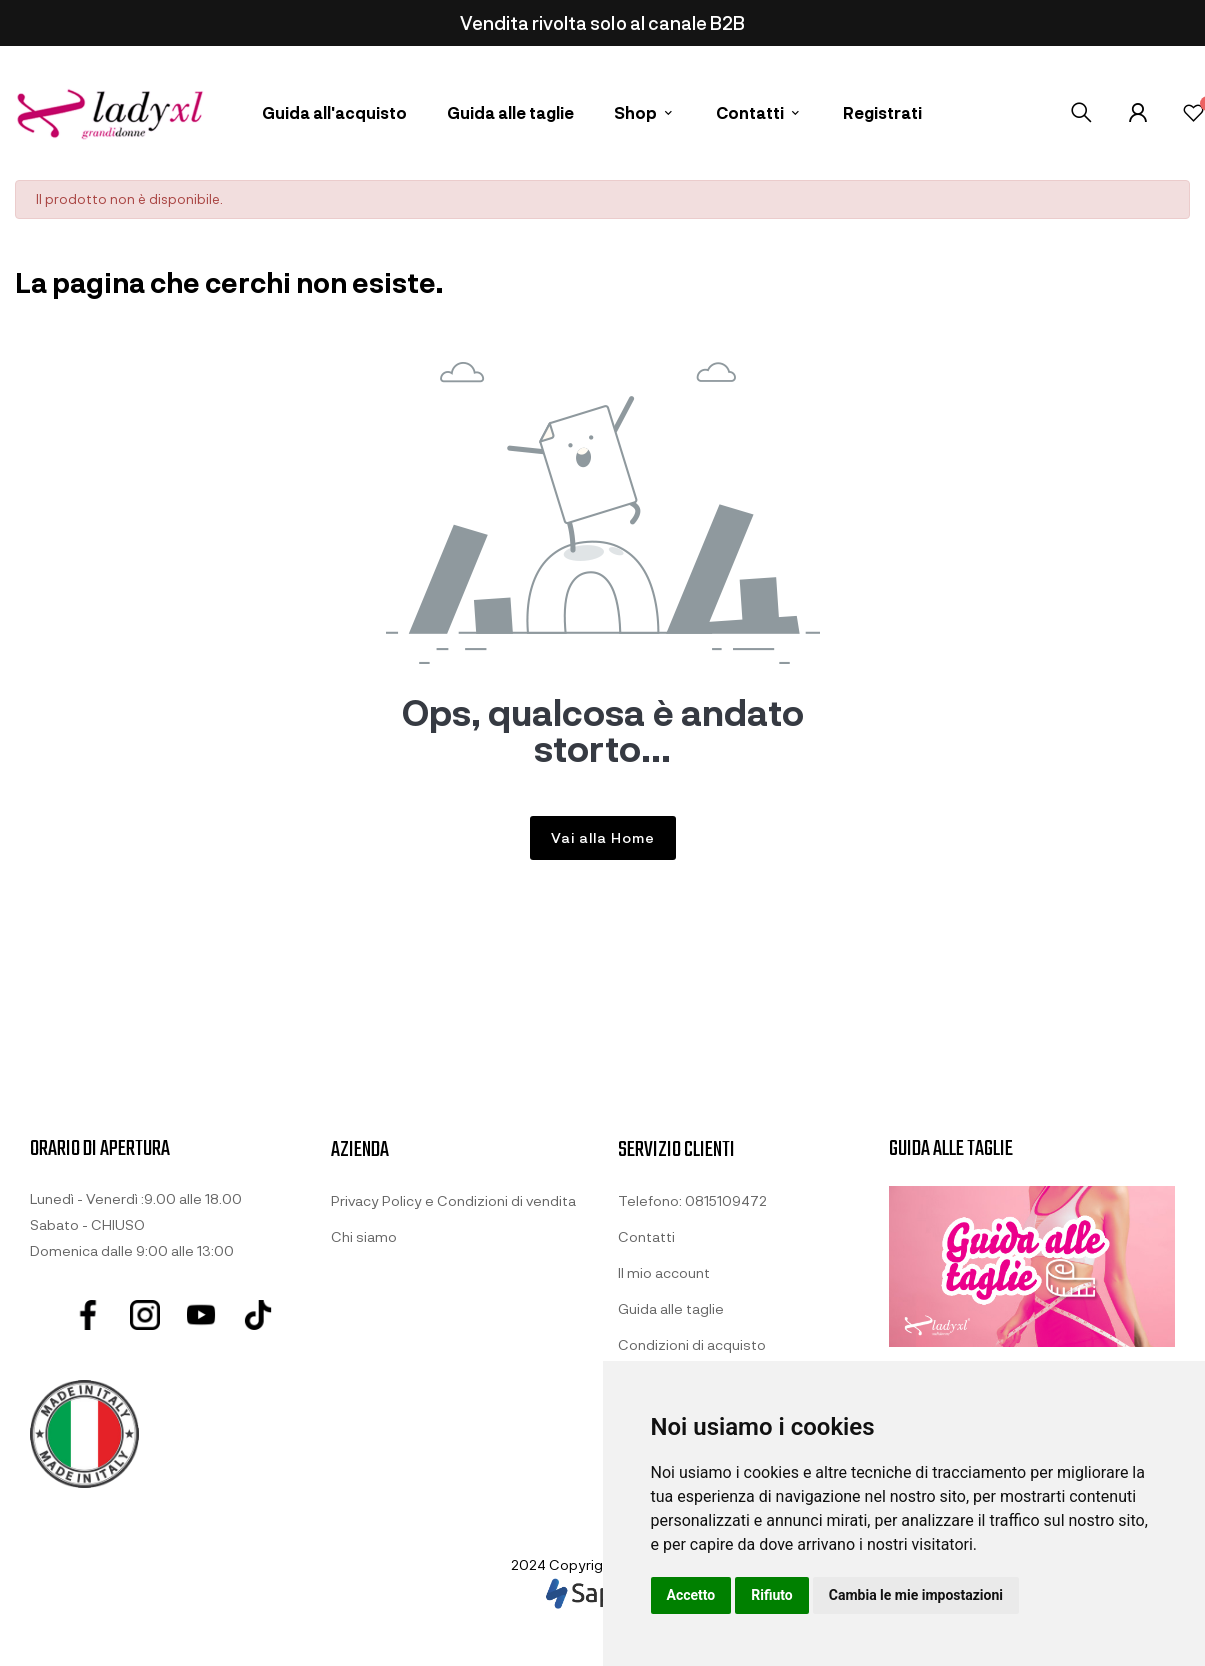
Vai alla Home (603, 837)
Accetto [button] (691, 1595)
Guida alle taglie (671, 1308)
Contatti (646, 1236)
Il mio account (664, 1272)
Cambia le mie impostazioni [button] (916, 1595)
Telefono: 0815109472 (692, 1200)
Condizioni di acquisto (692, 1344)
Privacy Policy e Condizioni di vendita (453, 1200)
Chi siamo (364, 1236)
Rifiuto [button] (772, 1595)
